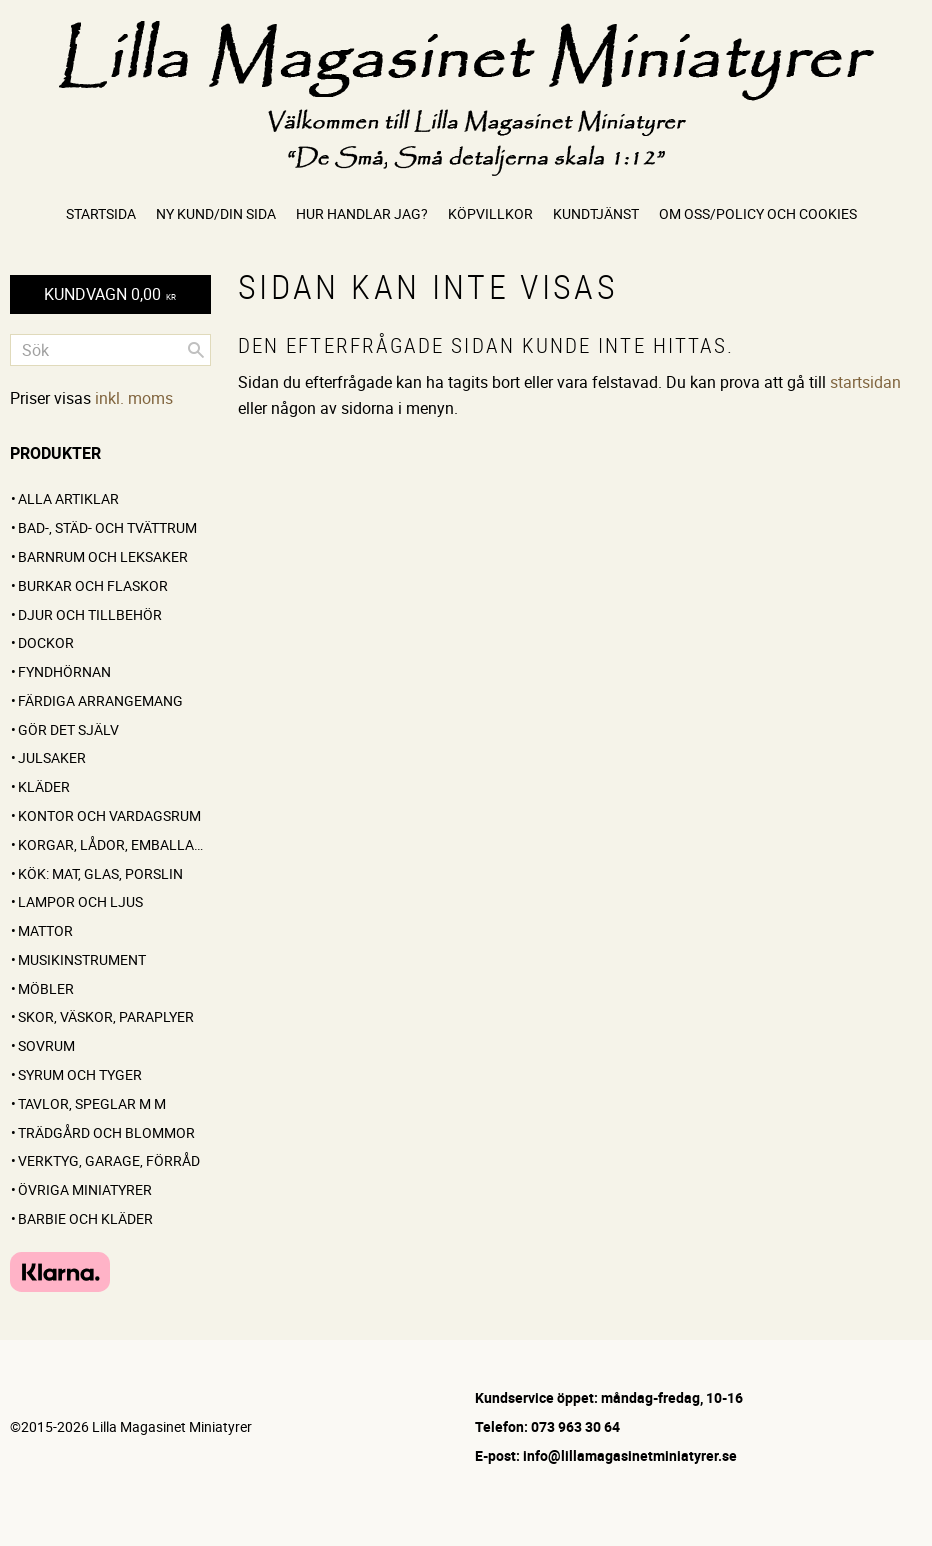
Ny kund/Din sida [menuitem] (216, 213)
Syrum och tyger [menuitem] (80, 1074)
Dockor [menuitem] (46, 642)
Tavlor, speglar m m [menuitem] (92, 1103)
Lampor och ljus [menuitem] (80, 901)
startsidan (865, 382)
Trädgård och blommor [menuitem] (106, 1132)
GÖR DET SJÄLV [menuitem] (68, 729)
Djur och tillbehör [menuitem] (90, 614)
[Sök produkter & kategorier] (110, 350)
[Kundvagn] (110, 294)
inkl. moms (134, 398)
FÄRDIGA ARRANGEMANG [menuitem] (100, 700)
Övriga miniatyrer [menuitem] (85, 1189)
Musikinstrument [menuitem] (82, 959)
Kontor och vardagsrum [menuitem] (109, 815)
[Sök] (196, 350)
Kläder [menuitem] (44, 786)
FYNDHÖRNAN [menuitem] (64, 671)
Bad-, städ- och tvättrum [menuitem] (107, 527)
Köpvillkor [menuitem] (490, 213)
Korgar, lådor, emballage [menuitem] (114, 844)
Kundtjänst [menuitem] (596, 213)
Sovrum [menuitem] (46, 1045)
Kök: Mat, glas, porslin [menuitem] (100, 873)
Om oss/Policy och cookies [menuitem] (758, 213)
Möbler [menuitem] (46, 988)
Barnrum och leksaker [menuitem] (103, 556)
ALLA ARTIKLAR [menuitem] (68, 498)
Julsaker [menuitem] (52, 757)
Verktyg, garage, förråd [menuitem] (109, 1160)
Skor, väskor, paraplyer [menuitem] (106, 1016)
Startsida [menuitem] (101, 213)
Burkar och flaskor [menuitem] (93, 585)
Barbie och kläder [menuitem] (85, 1218)
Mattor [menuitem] (45, 930)
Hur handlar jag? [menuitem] (362, 213)
